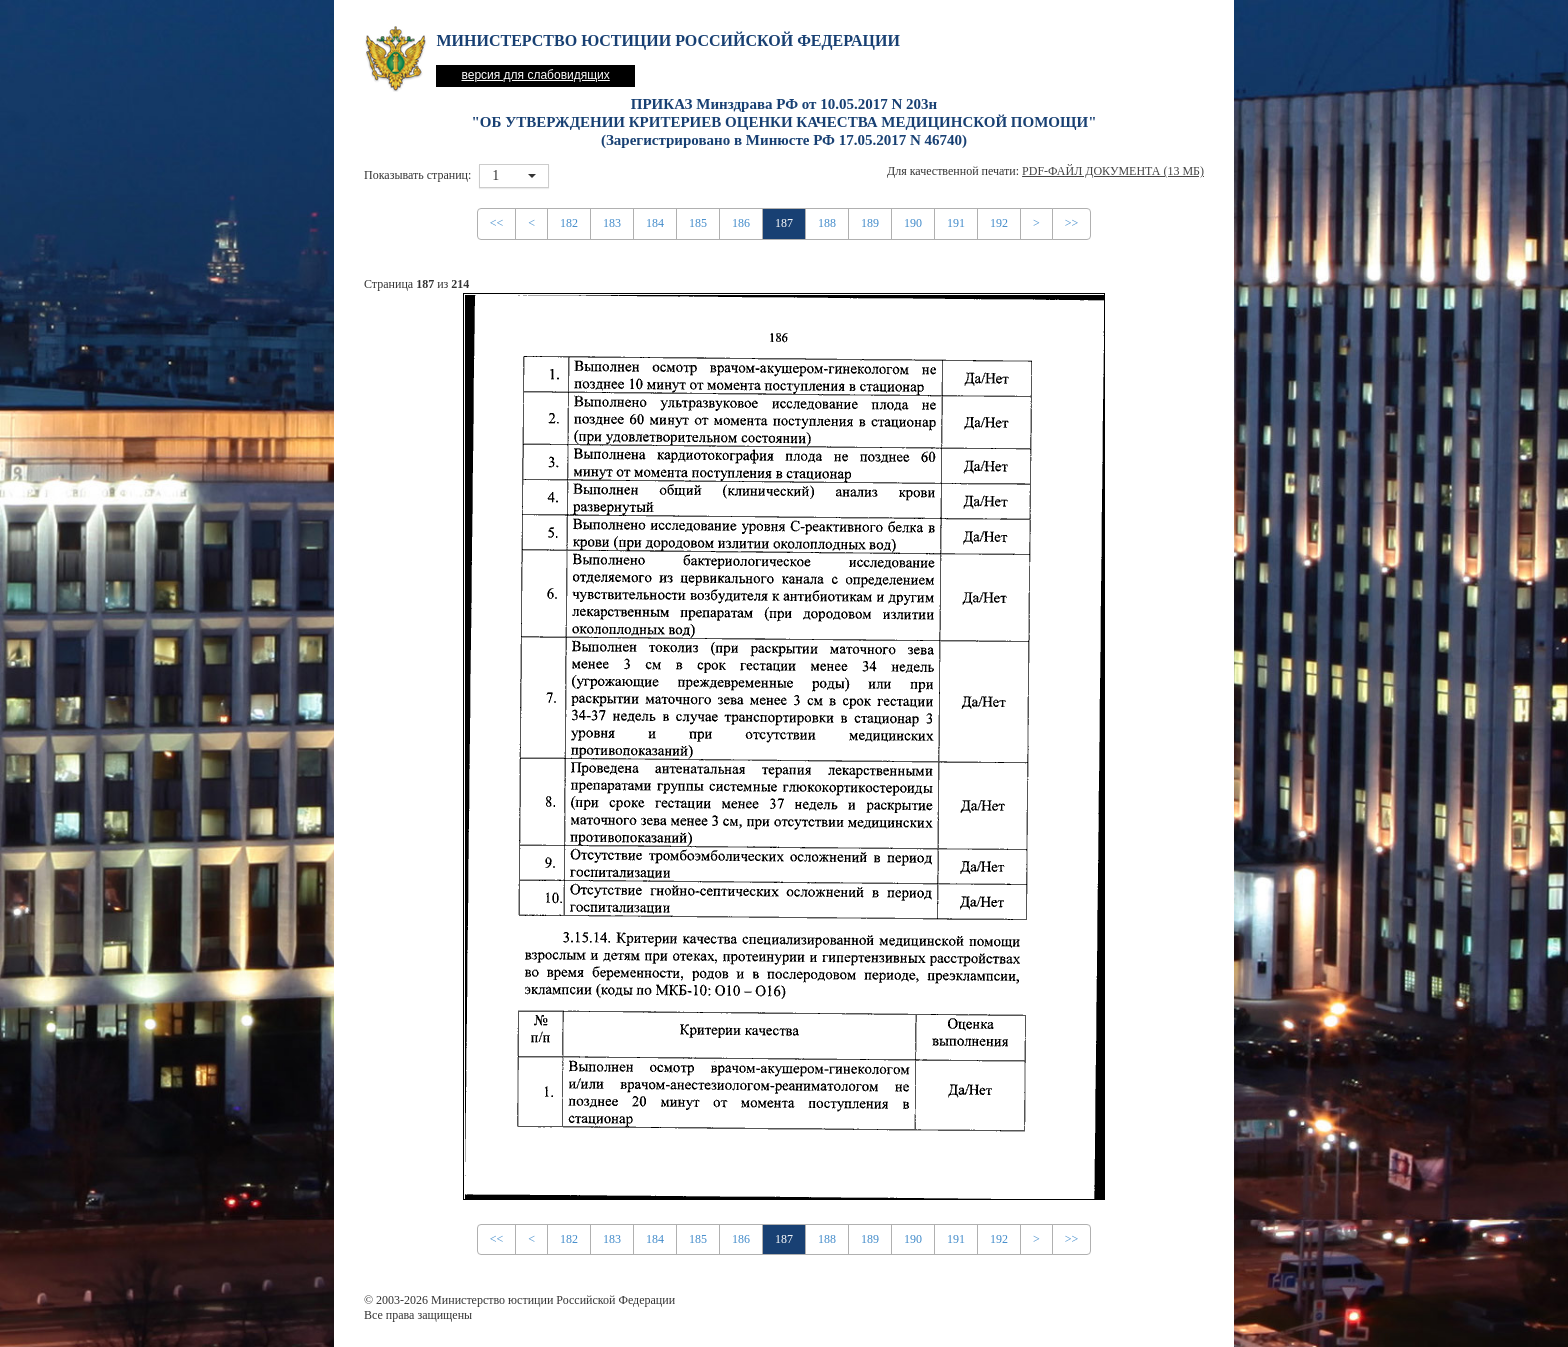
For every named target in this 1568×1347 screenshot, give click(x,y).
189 (870, 223)
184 (655, 223)
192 (999, 223)
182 (569, 223)
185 (698, 223)
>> (1072, 223)
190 (913, 223)
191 (956, 223)
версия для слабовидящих (535, 75)
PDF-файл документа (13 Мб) (1113, 171)
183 (612, 223)
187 (784, 223)
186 (741, 223)
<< (497, 223)
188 (827, 223)
